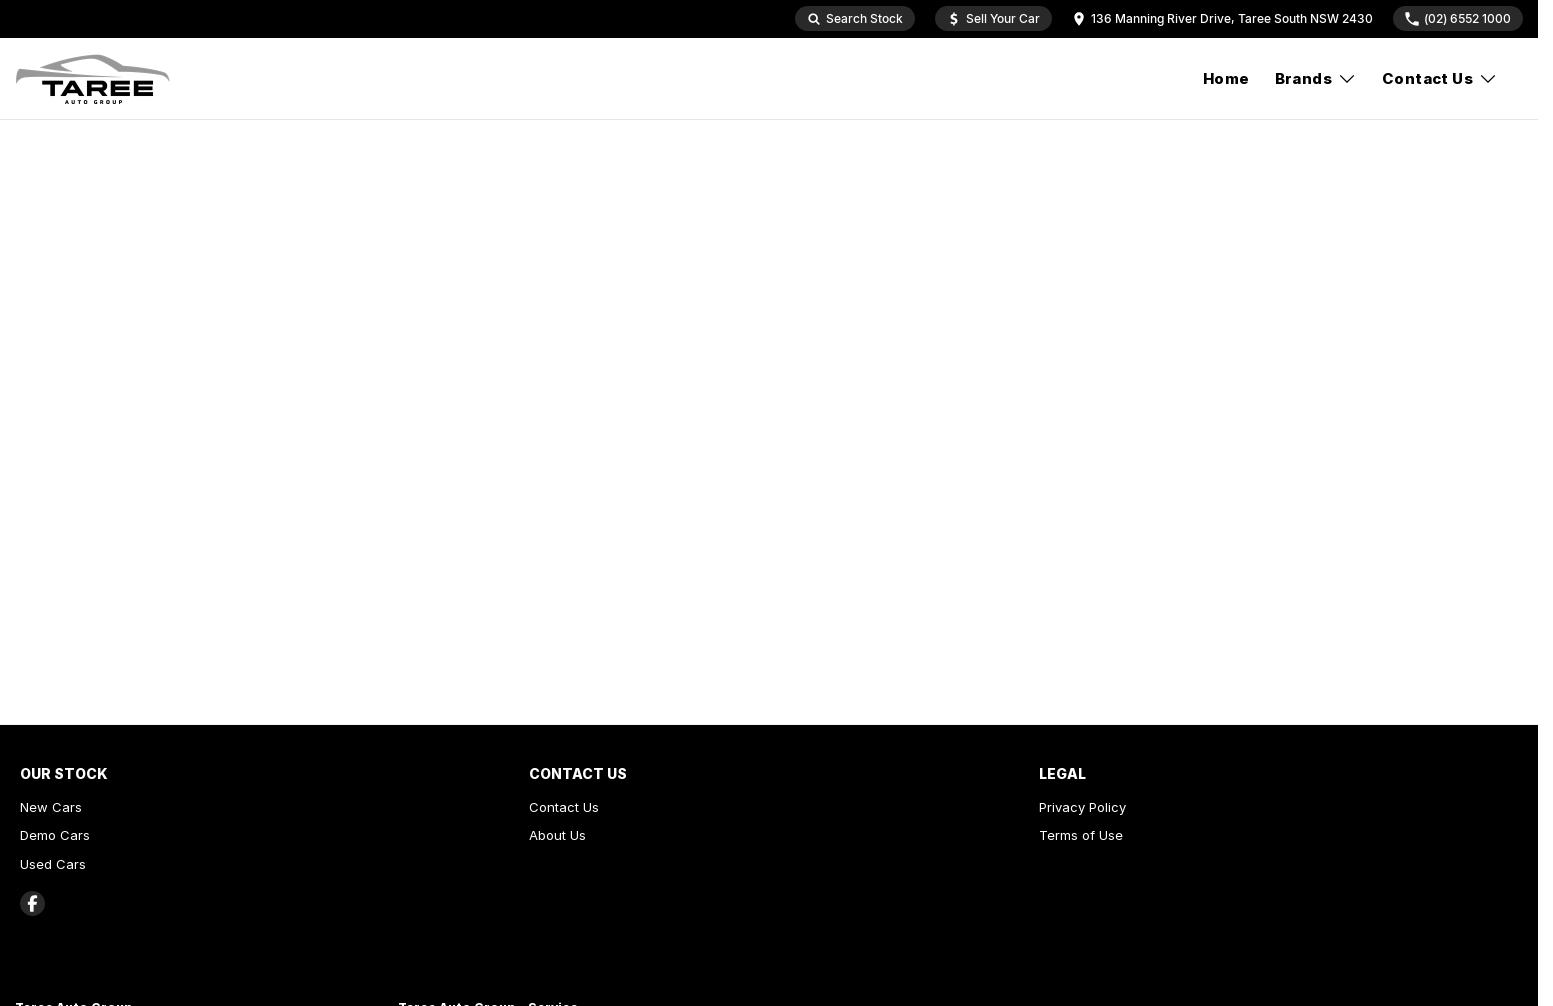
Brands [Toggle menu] (1316, 78)
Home (1226, 78)
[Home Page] (93, 79)
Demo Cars (55, 835)
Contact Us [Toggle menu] (1440, 78)
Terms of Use (1081, 835)
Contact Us (564, 807)
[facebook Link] (32, 903)
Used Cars (53, 864)
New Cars (51, 807)
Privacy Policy (1082, 807)
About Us (557, 835)
